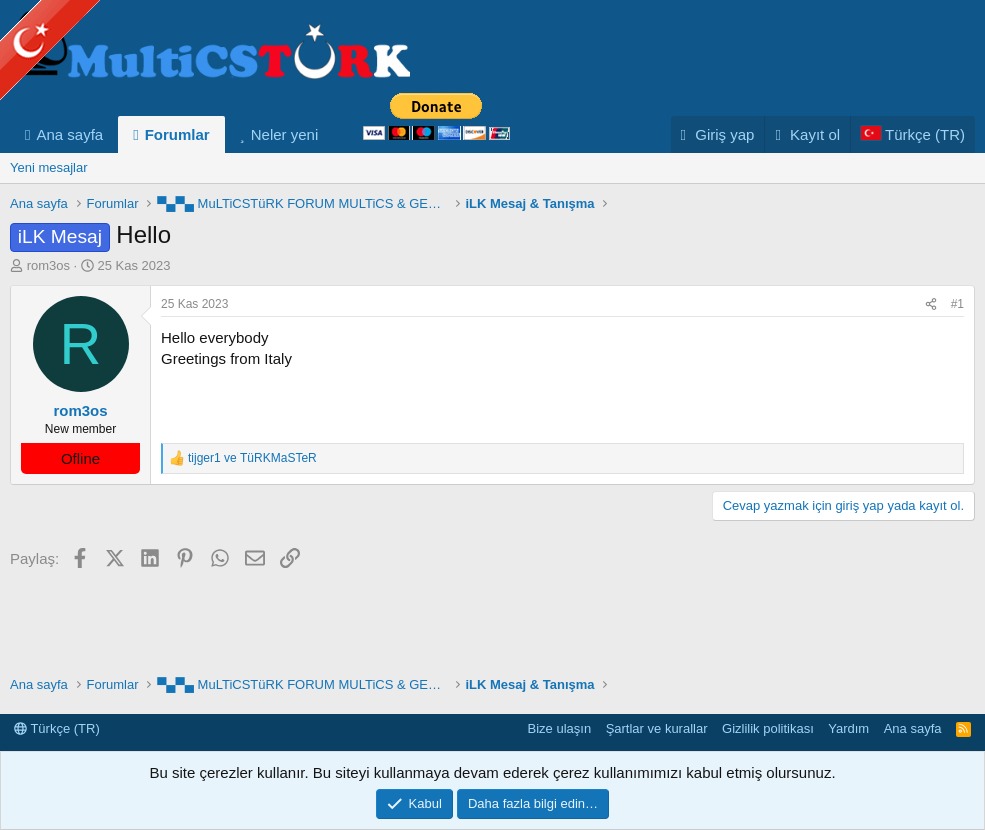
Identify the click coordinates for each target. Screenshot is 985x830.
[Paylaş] (931, 304)
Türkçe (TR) (57, 728)
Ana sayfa (69, 134)
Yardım (848, 728)
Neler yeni (285, 134)
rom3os (48, 265)
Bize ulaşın (560, 728)
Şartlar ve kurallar (657, 728)
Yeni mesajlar (49, 167)
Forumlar (177, 134)
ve (252, 458)
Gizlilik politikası (768, 728)
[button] (334, 134)
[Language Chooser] (912, 134)
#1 (957, 304)
